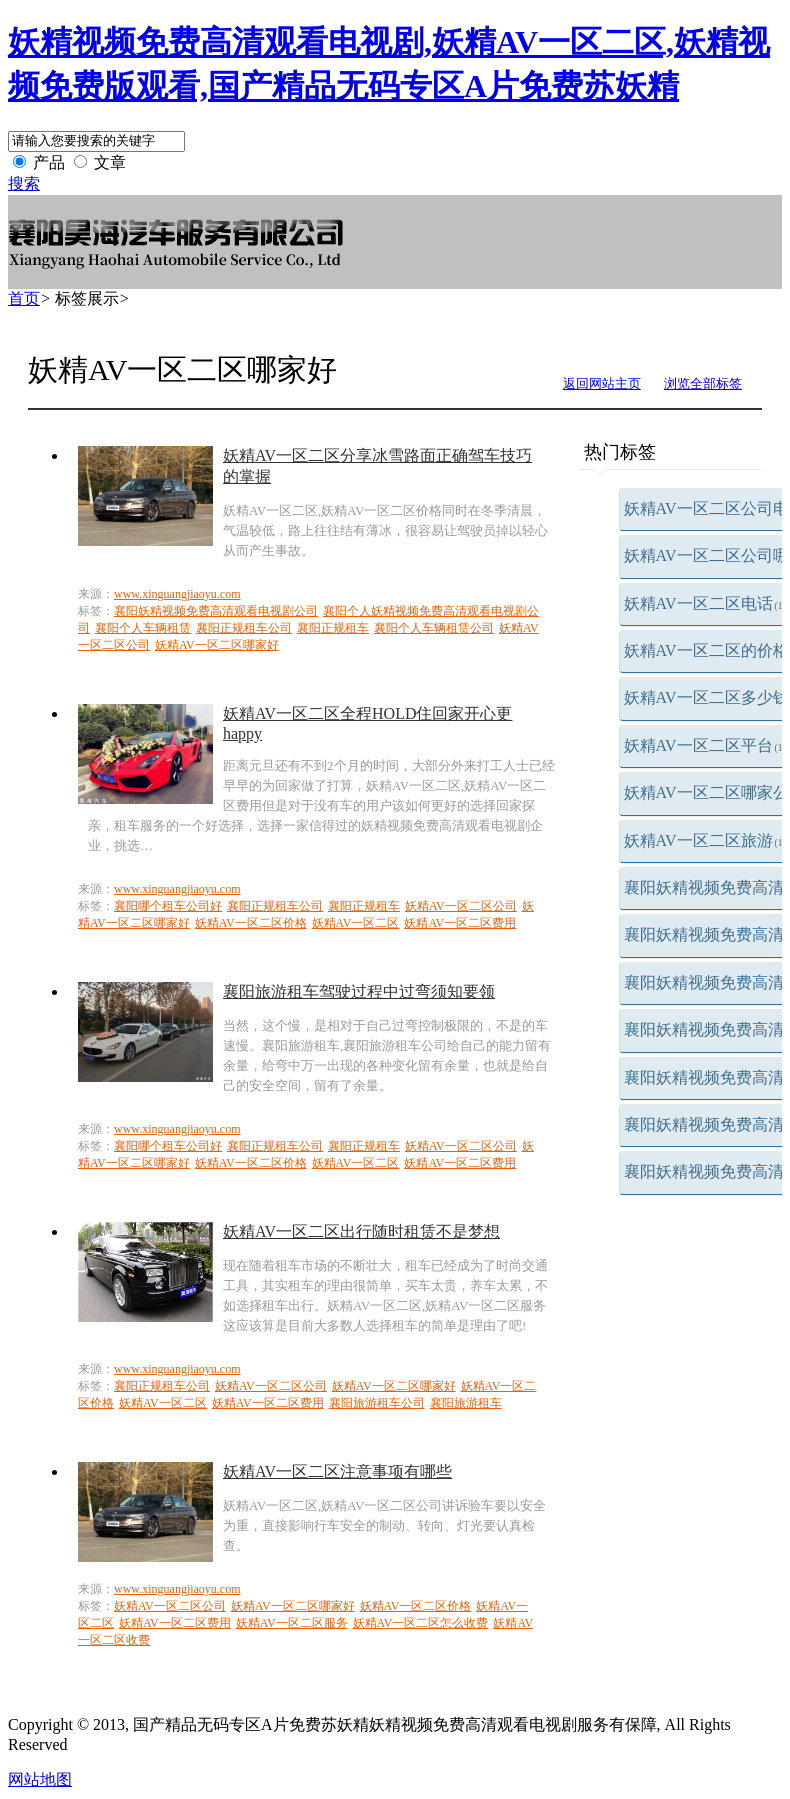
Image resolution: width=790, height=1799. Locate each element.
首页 (24, 298)
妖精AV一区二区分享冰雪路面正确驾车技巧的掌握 (377, 466)
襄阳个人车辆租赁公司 (434, 628)
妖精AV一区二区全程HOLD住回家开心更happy (367, 723)
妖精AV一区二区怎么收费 (421, 1623)
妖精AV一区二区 (356, 923)
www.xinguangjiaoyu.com (177, 594)
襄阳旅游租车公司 (377, 1403)
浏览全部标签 (703, 383)
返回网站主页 (602, 383)
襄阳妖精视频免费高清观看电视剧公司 (216, 611)
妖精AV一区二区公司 (461, 906)
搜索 (24, 183)
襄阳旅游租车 (466, 1403)
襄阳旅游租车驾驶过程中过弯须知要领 (359, 991)
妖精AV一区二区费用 (460, 923)
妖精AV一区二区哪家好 (217, 645)
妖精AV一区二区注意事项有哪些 (337, 1471)
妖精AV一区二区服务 (292, 1623)
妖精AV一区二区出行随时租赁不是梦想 (361, 1231)
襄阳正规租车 (333, 628)
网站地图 (40, 1779)
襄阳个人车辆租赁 (143, 628)
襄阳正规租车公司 (244, 628)
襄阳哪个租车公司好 (168, 906)
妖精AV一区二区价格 (251, 923)
